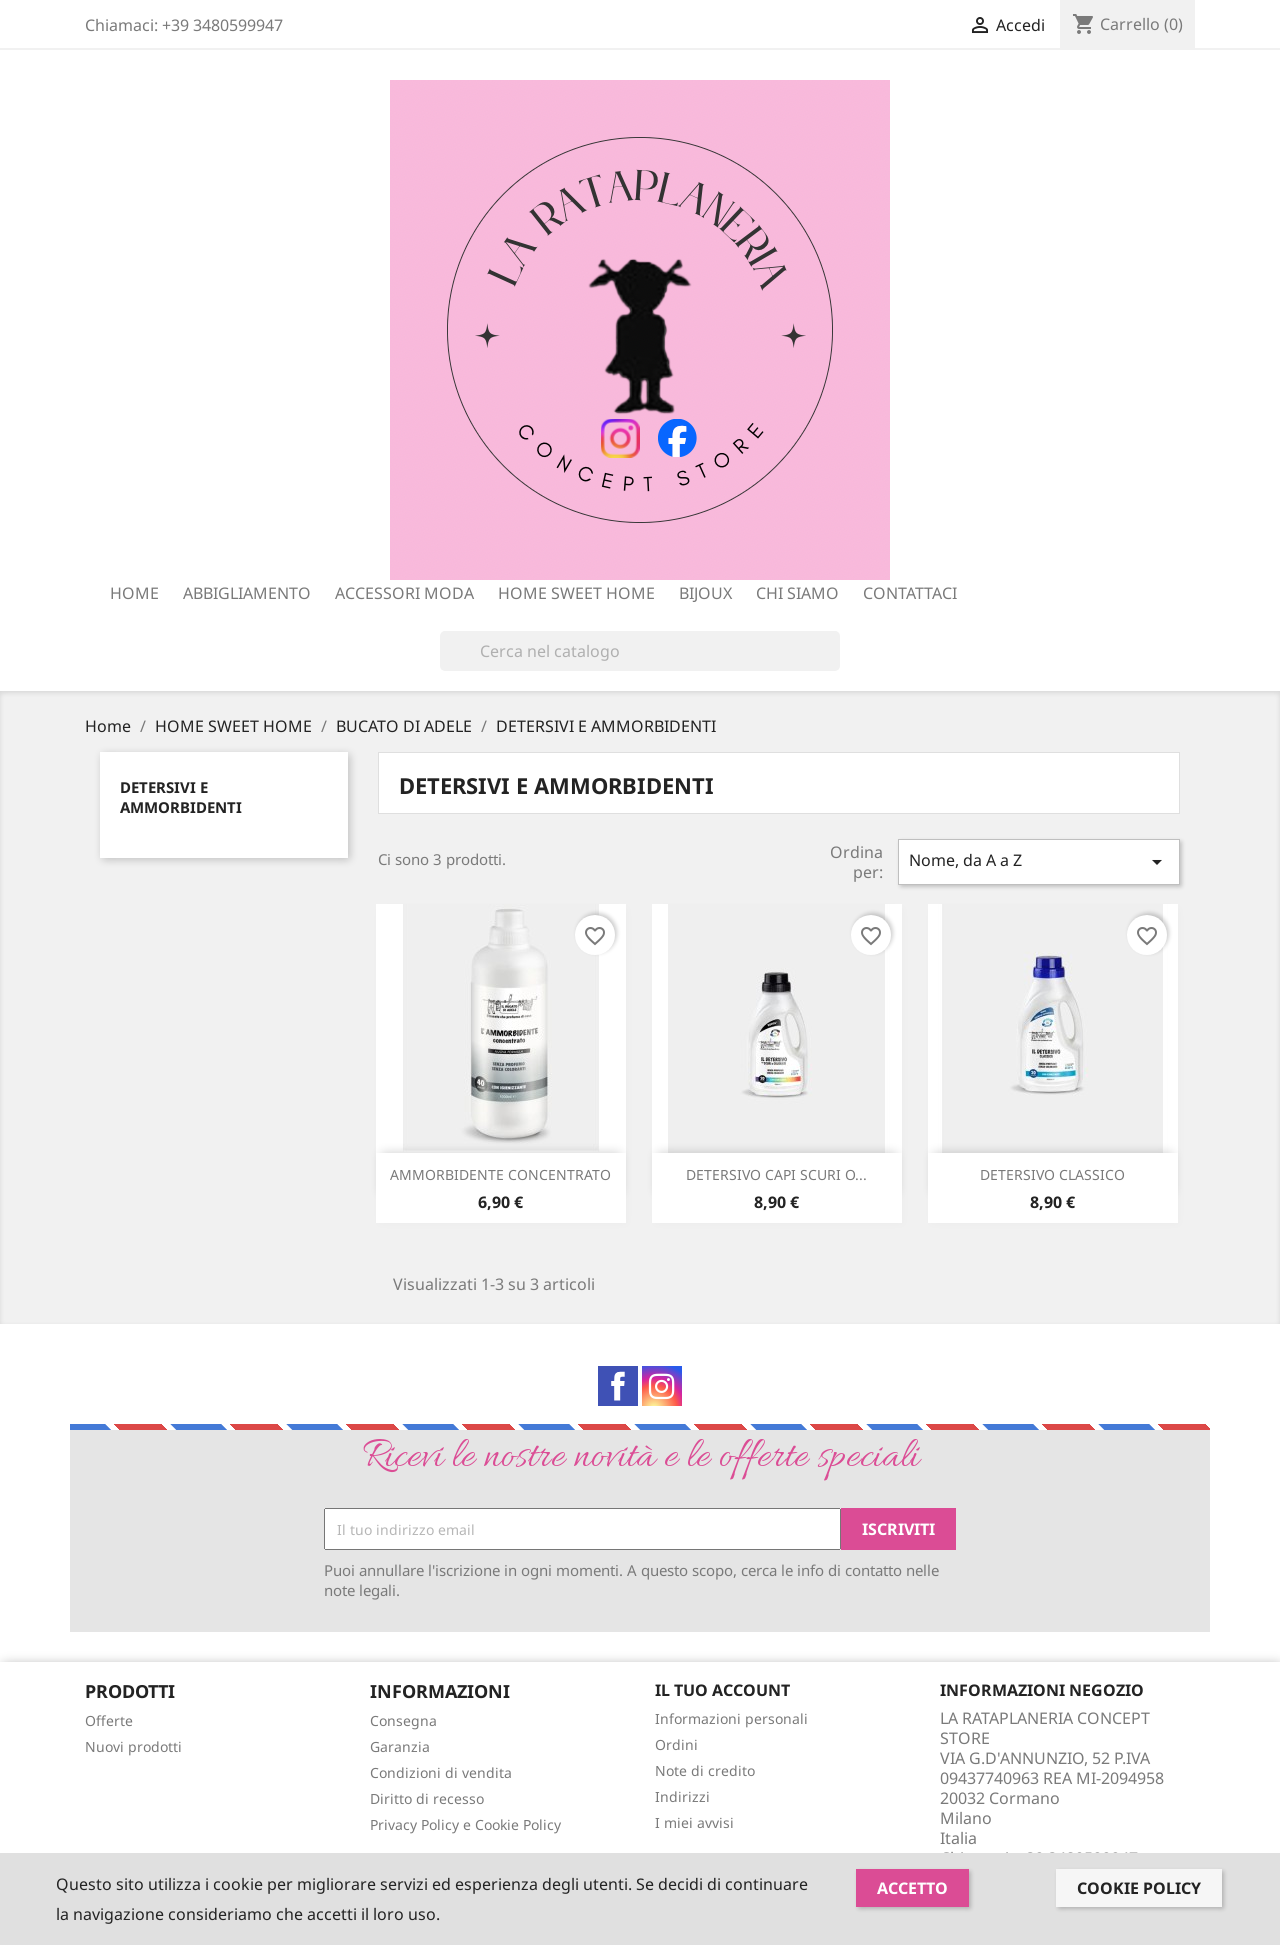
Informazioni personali (731, 1718)
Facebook (618, 1386)
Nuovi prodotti (133, 1746)
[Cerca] (640, 651)
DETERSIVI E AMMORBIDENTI (181, 797)
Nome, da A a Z (1039, 861)
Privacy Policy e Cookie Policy (465, 1824)
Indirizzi (682, 1796)
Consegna (403, 1720)
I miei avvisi (694, 1822)
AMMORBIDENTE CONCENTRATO (500, 1174)
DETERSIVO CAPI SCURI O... (776, 1174)
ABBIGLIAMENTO (247, 593)
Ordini (676, 1744)
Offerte (109, 1720)
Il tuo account (722, 1690)
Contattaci (910, 593)
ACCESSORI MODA (404, 593)
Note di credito (705, 1770)
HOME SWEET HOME (576, 593)
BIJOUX (705, 593)
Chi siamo (797, 593)
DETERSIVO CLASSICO (1052, 1174)
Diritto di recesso (427, 1798)
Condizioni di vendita (441, 1772)
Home (134, 593)
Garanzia (400, 1746)
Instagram (662, 1386)
